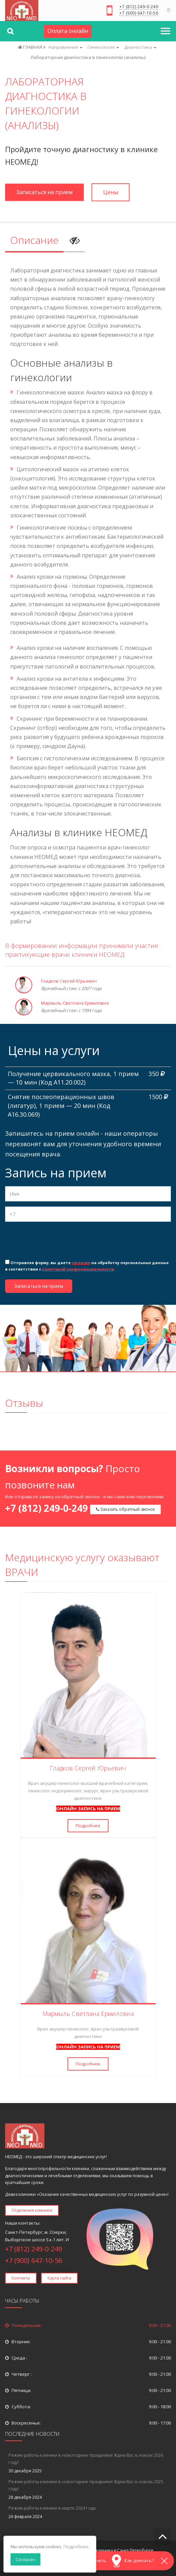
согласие (81, 1262)
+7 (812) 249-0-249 (138, 7)
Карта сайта (59, 2278)
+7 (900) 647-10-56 (138, 13)
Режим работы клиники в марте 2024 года (52, 2508)
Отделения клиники (32, 2210)
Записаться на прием (44, 192)
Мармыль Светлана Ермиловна (75, 1003)
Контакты (21, 2278)
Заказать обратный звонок (125, 1509)
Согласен (25, 2559)
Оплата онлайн (67, 31)
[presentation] (56, 1240)
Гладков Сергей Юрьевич (69, 981)
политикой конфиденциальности (78, 1269)
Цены (110, 192)
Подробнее (88, 1825)
